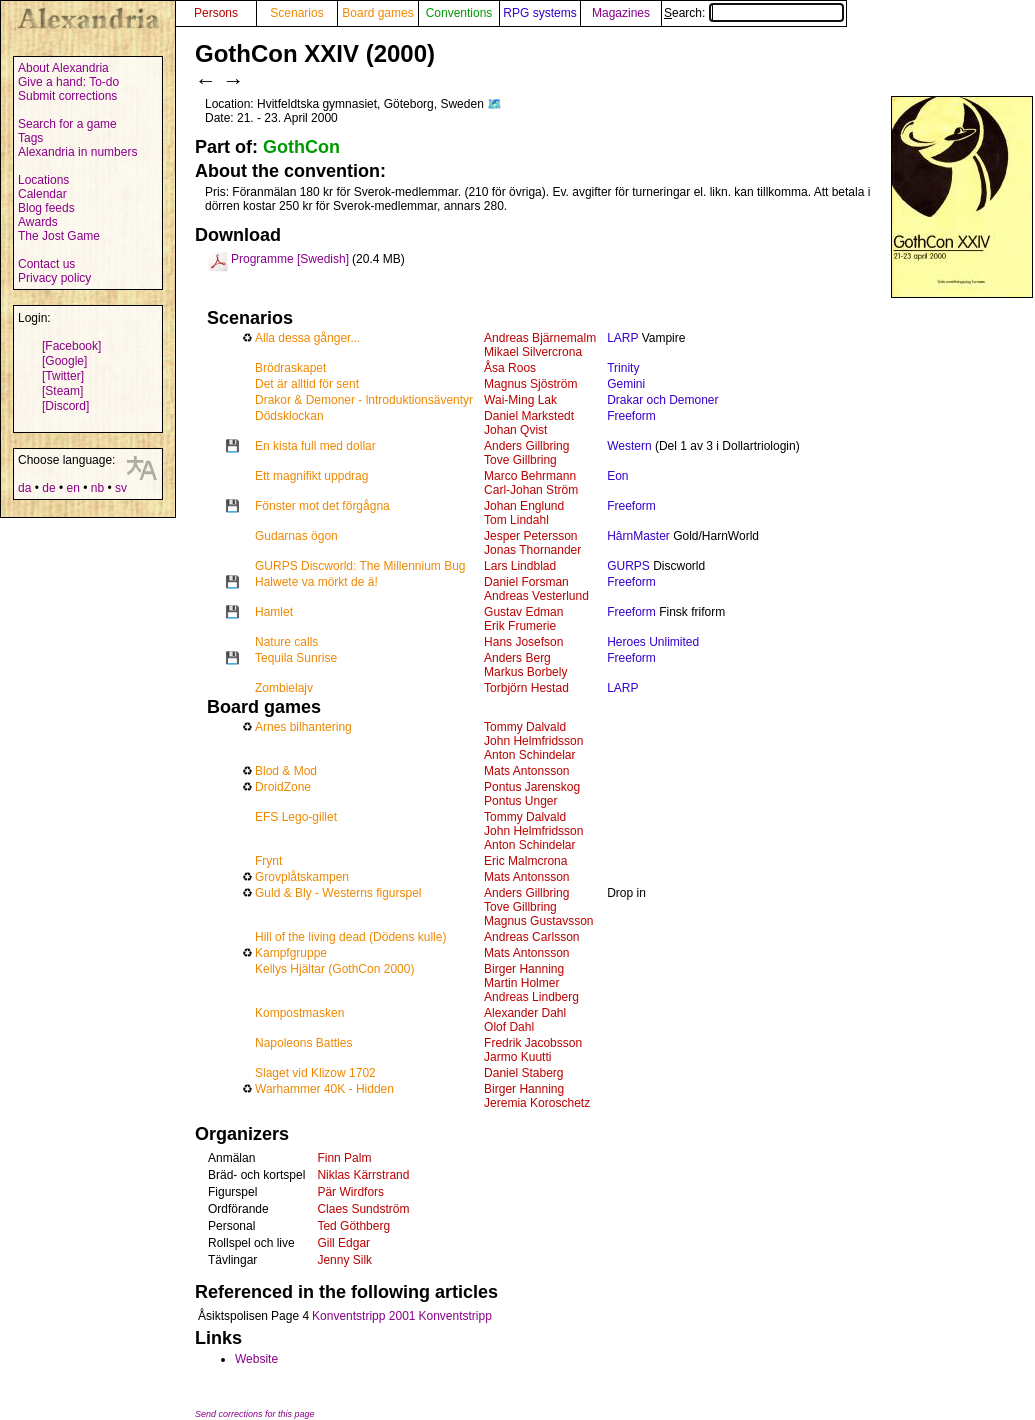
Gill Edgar (343, 1243)
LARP (622, 338)
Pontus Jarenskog (532, 787)
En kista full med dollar (315, 446)
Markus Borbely (525, 672)
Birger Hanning (524, 969)
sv (121, 488)
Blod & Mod (286, 771)
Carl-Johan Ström (531, 490)
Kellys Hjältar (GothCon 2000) (334, 969)
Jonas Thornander (532, 550)
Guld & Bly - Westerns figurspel (338, 893)
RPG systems (539, 13)
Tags (30, 138)
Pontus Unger (520, 801)
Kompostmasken (299, 1013)
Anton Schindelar (529, 755)
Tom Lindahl (516, 520)
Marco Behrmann (530, 476)
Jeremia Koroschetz (537, 1103)
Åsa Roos (510, 368)
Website (256, 1359)
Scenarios (296, 13)
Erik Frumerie (520, 626)
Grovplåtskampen (302, 877)
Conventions (459, 13)
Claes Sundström (363, 1209)
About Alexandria (63, 68)
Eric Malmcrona (525, 861)
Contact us (46, 264)
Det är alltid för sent (307, 384)
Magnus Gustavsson (538, 921)
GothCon (301, 147)
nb (97, 488)
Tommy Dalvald (525, 727)
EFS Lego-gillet (296, 817)
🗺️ (494, 104)
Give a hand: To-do (68, 82)
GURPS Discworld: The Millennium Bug (360, 566)
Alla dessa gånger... (307, 338)
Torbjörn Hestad (526, 688)
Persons (216, 13)
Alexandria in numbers (77, 152)
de (48, 488)
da (24, 488)
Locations (43, 180)
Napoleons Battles (303, 1043)
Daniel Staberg (523, 1073)
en (72, 488)
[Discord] (65, 406)
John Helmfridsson (533, 741)
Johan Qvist (515, 430)
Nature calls (286, 642)
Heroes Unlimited (653, 642)
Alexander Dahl (525, 1013)
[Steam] (62, 391)
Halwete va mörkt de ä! (316, 582)
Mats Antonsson (526, 771)
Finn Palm (344, 1158)
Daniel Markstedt (529, 416)
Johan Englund (524, 506)
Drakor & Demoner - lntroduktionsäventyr (364, 400)
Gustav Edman (523, 612)
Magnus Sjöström (530, 384)
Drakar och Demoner (662, 400)
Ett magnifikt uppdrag (311, 476)
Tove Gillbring (520, 460)
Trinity (623, 368)
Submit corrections (67, 96)
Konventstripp (454, 1316)
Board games (377, 13)
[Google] (64, 361)
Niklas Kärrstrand (363, 1175)
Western (629, 446)
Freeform (631, 416)
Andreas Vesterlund (536, 596)
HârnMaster (638, 536)
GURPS (628, 566)
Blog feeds (46, 208)
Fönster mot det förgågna (322, 506)
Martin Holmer (521, 983)
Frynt (268, 861)
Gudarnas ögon (296, 536)
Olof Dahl (509, 1027)
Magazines (621, 13)
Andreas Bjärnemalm (540, 338)
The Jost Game (59, 236)
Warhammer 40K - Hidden (324, 1089)
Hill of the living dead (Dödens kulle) (350, 937)
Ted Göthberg (353, 1226)
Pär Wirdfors (350, 1192)
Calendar (42, 194)
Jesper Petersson (530, 536)
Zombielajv (284, 688)
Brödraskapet (290, 368)
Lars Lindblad (520, 566)
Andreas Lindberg (531, 997)
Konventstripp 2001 (363, 1316)
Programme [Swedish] (290, 259)
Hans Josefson (523, 642)
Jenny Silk (344, 1260)
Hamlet (274, 612)
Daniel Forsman (526, 582)
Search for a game (67, 124)
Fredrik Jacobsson (533, 1043)
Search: (754, 13)
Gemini (626, 384)
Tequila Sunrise (296, 658)
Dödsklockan (289, 416)
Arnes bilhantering (303, 727)
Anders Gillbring (526, 446)
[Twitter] (63, 376)
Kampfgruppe (291, 953)
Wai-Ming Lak (520, 400)
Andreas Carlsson (531, 937)
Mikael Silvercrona (533, 352)
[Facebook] (71, 346)
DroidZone (283, 787)
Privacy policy (54, 278)
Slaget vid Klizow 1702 (315, 1073)
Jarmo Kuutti (517, 1057)
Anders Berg (517, 658)
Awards (38, 222)
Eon (617, 476)
